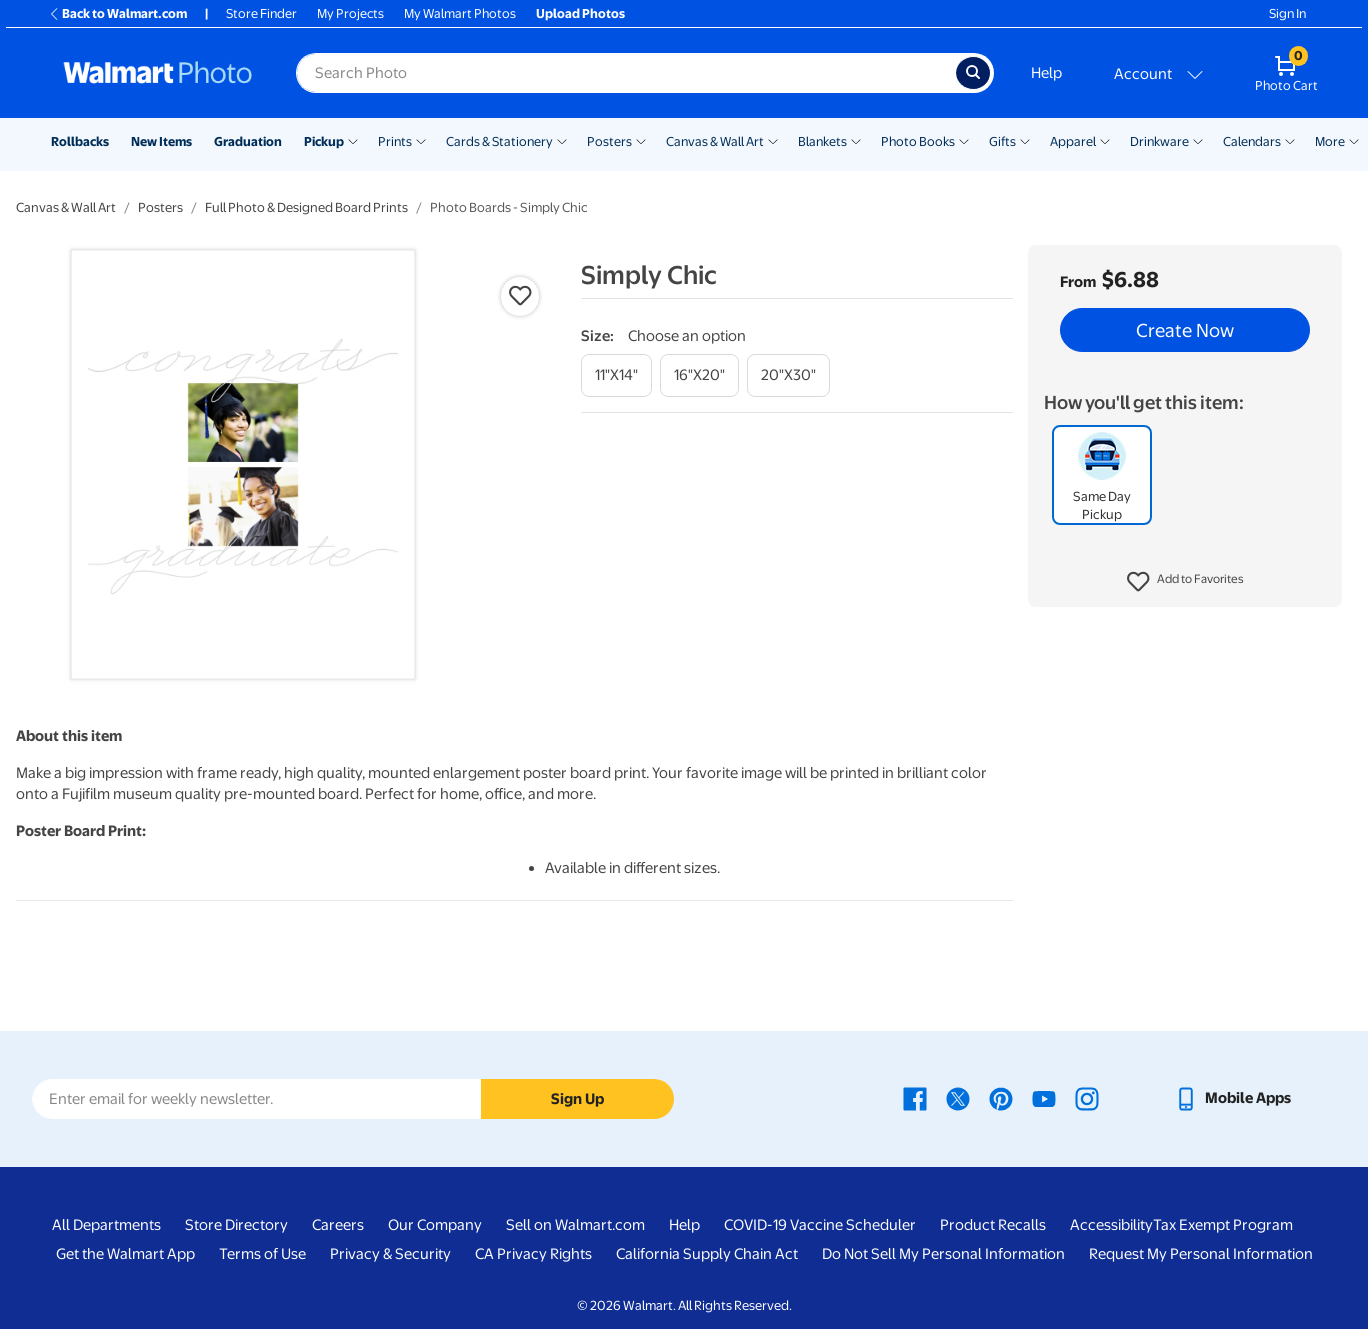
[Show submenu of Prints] (421, 140)
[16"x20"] (699, 375)
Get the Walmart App (125, 1254)
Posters (609, 141)
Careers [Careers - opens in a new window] (338, 1225)
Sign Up (577, 1099)
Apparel (1073, 141)
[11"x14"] (616, 375)
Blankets (822, 141)
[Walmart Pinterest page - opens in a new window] (1001, 1098)
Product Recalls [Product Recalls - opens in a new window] (993, 1225)
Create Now (1185, 330)
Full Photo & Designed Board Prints (306, 207)
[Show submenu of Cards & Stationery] (562, 140)
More (1330, 141)
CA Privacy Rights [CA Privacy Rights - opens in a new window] (533, 1254)
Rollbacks (80, 141)
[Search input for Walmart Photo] (626, 73)
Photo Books (918, 141)
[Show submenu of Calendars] (1290, 140)
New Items (161, 141)
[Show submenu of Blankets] (856, 140)
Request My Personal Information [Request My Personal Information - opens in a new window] (1201, 1254)
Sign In (1287, 13)
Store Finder (261, 13)
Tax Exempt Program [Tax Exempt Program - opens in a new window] (1223, 1225)
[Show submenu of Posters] (641, 140)
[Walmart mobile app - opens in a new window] (1232, 1098)
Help (1046, 73)
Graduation (248, 141)
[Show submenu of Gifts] (1025, 140)
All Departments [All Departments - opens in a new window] (106, 1225)
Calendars (1252, 141)
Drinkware (1159, 141)
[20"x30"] (788, 375)
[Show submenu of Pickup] (353, 140)
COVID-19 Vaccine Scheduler (820, 1225)
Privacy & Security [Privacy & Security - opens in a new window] (390, 1254)
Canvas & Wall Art (715, 141)
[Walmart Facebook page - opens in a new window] (915, 1098)
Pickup (324, 141)
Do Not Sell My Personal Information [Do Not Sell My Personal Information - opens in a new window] (943, 1254)
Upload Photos (580, 13)
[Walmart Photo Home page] (158, 73)
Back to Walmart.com (117, 13)
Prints (395, 141)
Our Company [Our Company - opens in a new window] (435, 1225)
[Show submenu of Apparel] (1105, 140)
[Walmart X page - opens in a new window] (958, 1098)
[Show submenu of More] (1354, 140)
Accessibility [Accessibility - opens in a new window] (1111, 1225)
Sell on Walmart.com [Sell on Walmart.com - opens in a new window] (575, 1225)
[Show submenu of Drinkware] (1198, 140)
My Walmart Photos (460, 13)
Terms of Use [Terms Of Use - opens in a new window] (262, 1254)
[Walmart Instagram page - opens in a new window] (1087, 1098)
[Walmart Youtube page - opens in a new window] (1044, 1098)
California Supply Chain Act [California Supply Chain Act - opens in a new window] (707, 1254)
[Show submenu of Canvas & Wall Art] (773, 140)
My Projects (350, 13)
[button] (1185, 582)
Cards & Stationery (499, 141)
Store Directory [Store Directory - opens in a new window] (236, 1225)
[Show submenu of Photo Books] (964, 140)
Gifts (1002, 141)
